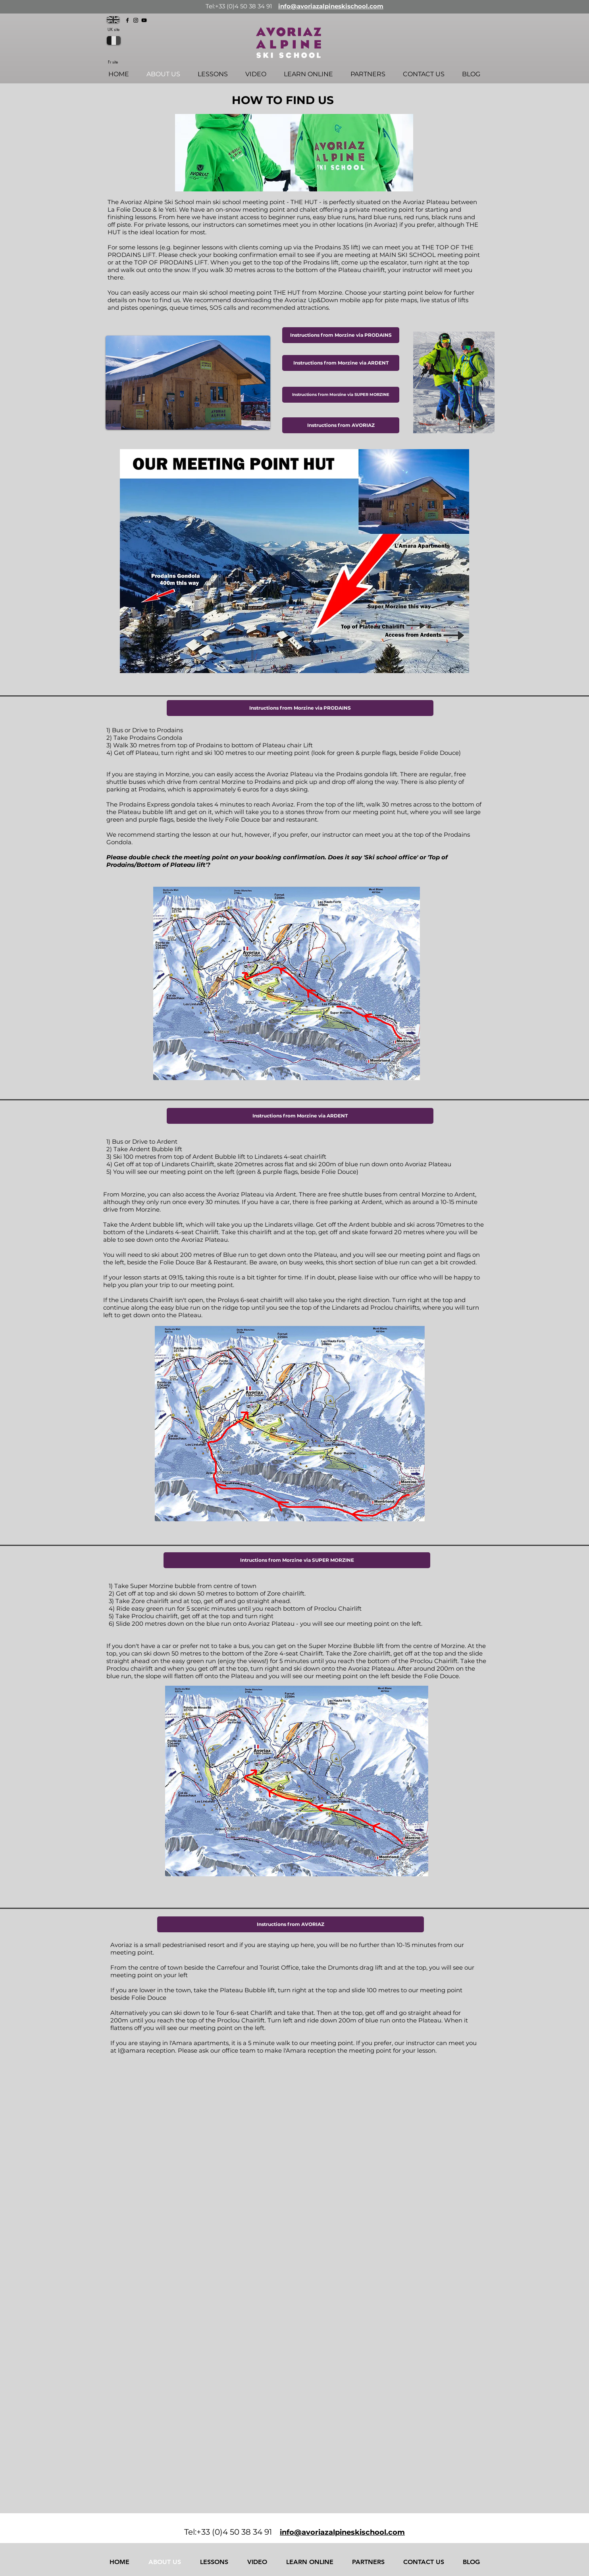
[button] (300, 708)
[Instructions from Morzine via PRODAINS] (340, 335)
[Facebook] (127, 20)
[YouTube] (144, 20)
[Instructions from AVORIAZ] (340, 425)
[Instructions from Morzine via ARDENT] (340, 363)
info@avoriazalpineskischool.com (330, 6)
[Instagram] (136, 20)
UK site (113, 29)
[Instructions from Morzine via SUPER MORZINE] (340, 395)
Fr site (113, 62)
